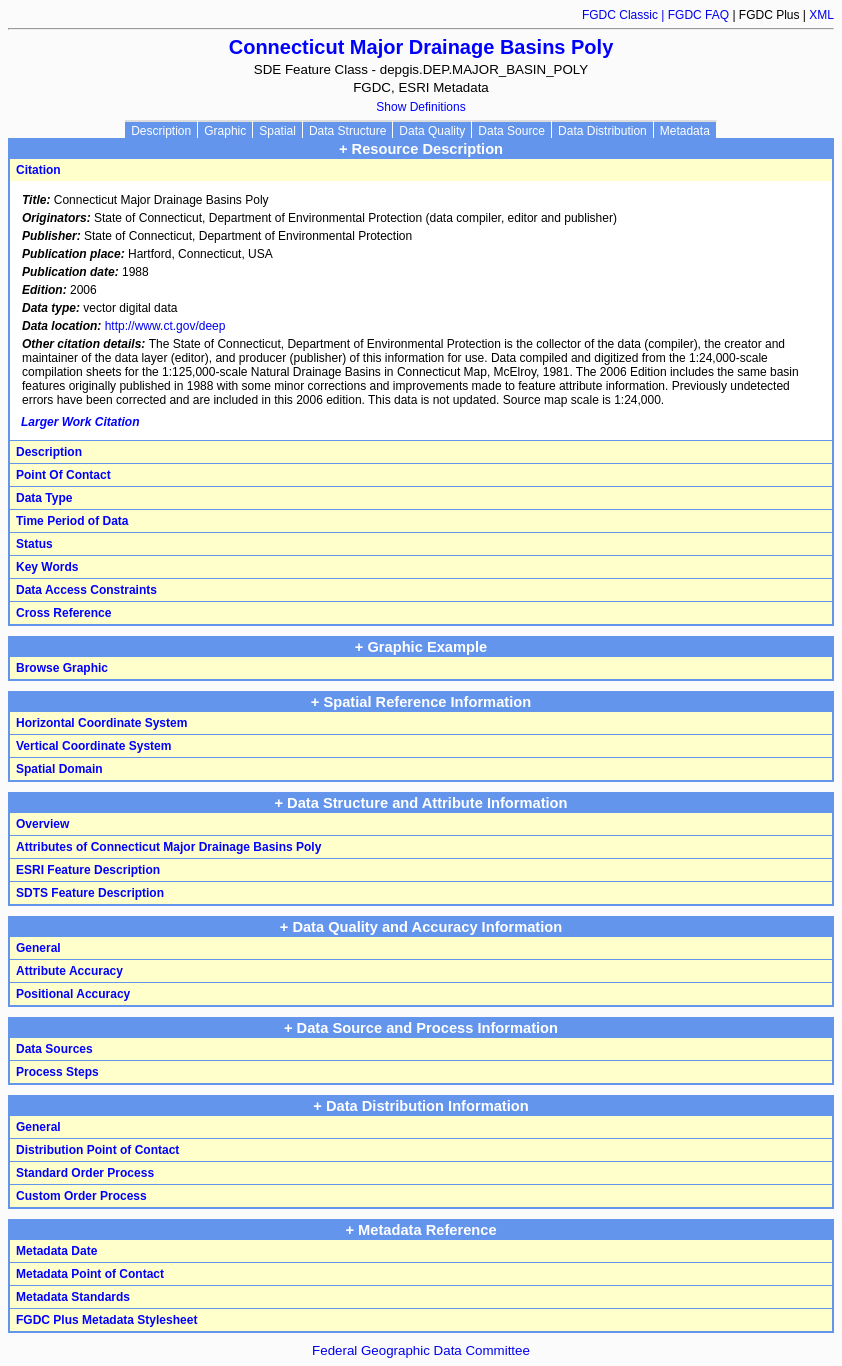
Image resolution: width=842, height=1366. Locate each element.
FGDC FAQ (698, 15)
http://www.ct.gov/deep (165, 326)
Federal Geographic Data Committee (421, 1350)
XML (821, 15)
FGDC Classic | (625, 15)
